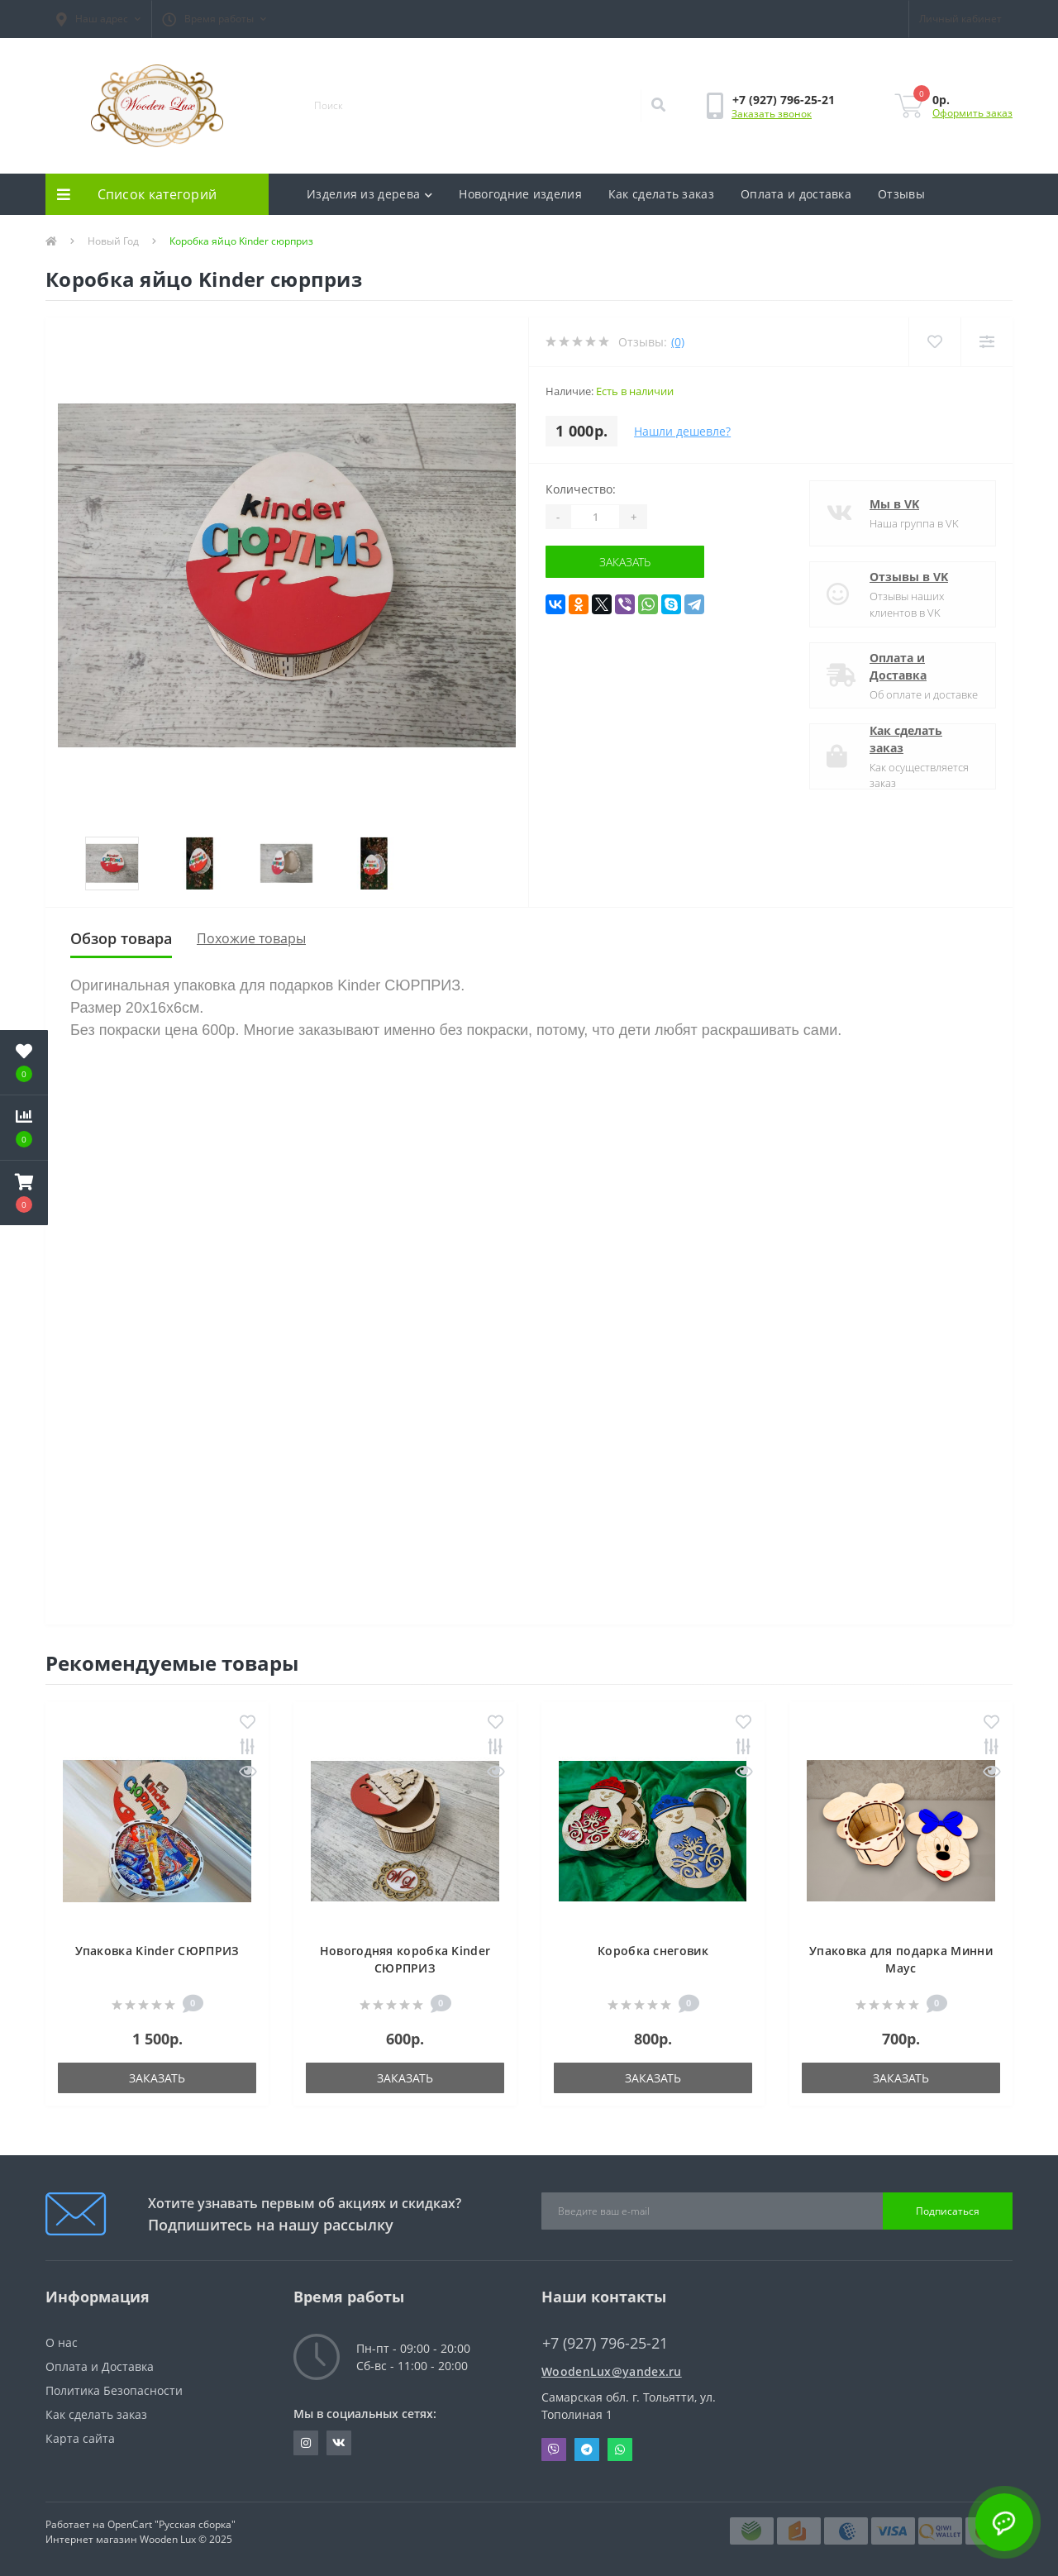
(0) (677, 342)
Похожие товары (251, 938)
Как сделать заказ (661, 194)
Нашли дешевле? (682, 431)
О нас (61, 2342)
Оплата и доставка (796, 194)
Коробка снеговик (653, 1950)
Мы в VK (894, 504)
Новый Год (113, 241)
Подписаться (947, 2211)
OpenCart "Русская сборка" (171, 2524)
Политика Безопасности (114, 2390)
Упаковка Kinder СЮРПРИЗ (157, 1950)
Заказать (625, 562)
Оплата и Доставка (898, 666)
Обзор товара (121, 938)
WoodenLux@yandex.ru (611, 2371)
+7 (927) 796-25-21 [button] (605, 2343)
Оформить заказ (972, 113)
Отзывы (901, 194)
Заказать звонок (772, 114)
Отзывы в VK (909, 576)
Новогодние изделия (520, 194)
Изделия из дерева (369, 194)
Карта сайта (80, 2438)
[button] (98, 19)
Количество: (581, 489)
